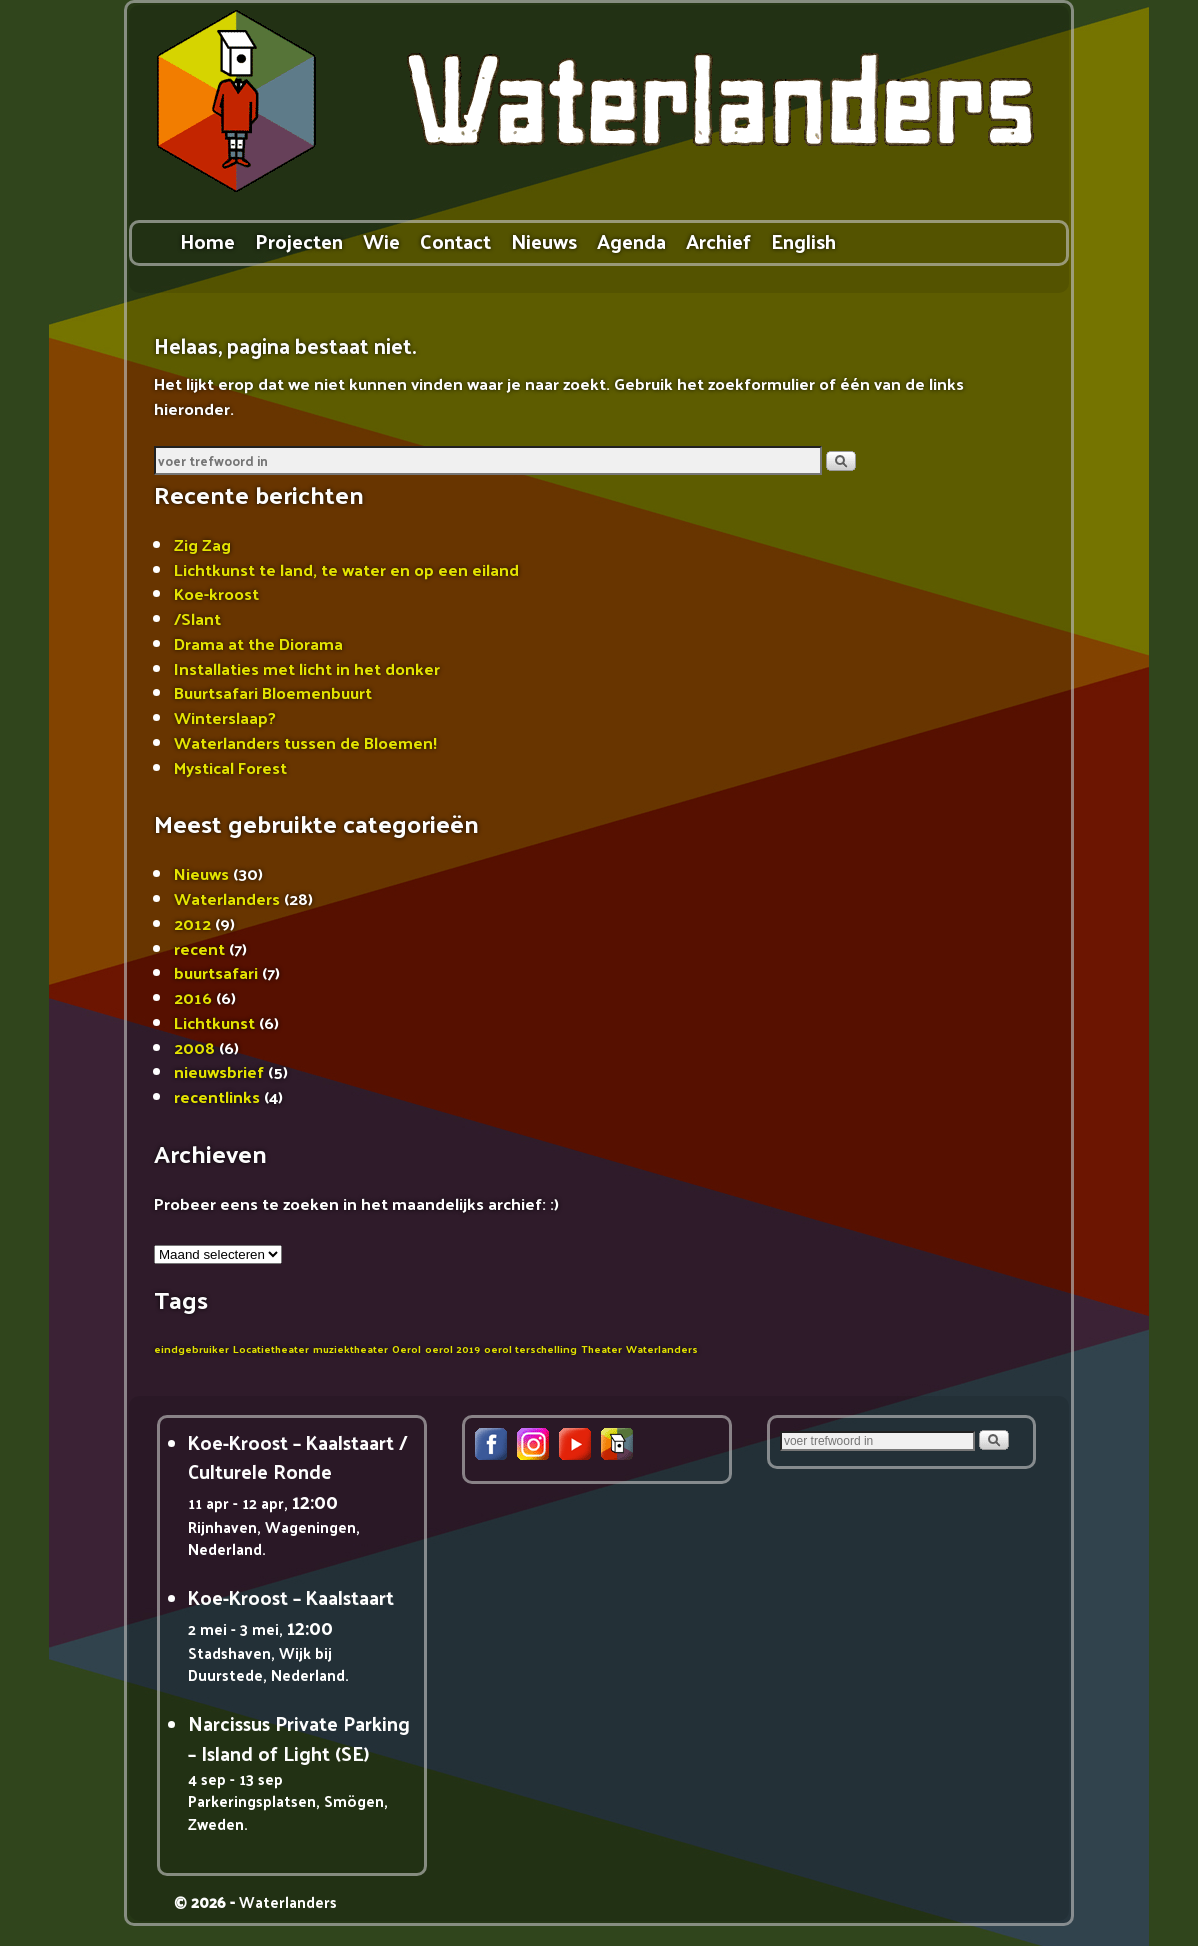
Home (207, 240)
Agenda (631, 240)
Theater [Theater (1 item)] (601, 1348)
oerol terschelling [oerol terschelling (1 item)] (530, 1348)
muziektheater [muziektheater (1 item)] (350, 1348)
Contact (455, 240)
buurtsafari (216, 972)
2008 (194, 1047)
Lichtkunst (214, 1022)
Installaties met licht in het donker (307, 668)
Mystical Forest (230, 767)
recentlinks (217, 1096)
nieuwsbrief (219, 1071)
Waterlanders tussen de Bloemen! (305, 742)
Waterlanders (227, 898)
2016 (193, 997)
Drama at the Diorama (258, 643)
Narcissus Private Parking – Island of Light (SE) (299, 1737)
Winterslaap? (225, 717)
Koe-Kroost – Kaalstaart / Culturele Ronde (298, 1456)
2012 (192, 923)
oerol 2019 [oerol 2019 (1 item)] (452, 1348)
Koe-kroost (216, 593)
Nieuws (544, 240)
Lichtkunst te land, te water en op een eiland (346, 569)
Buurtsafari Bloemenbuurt (273, 692)
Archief (718, 240)
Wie (381, 240)
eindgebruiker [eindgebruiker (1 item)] (191, 1348)
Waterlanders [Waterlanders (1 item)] (662, 1348)
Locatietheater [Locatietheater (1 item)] (271, 1348)
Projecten (299, 240)
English (803, 240)
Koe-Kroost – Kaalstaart (291, 1597)
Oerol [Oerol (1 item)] (406, 1348)
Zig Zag (202, 544)
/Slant (197, 618)
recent (199, 948)
